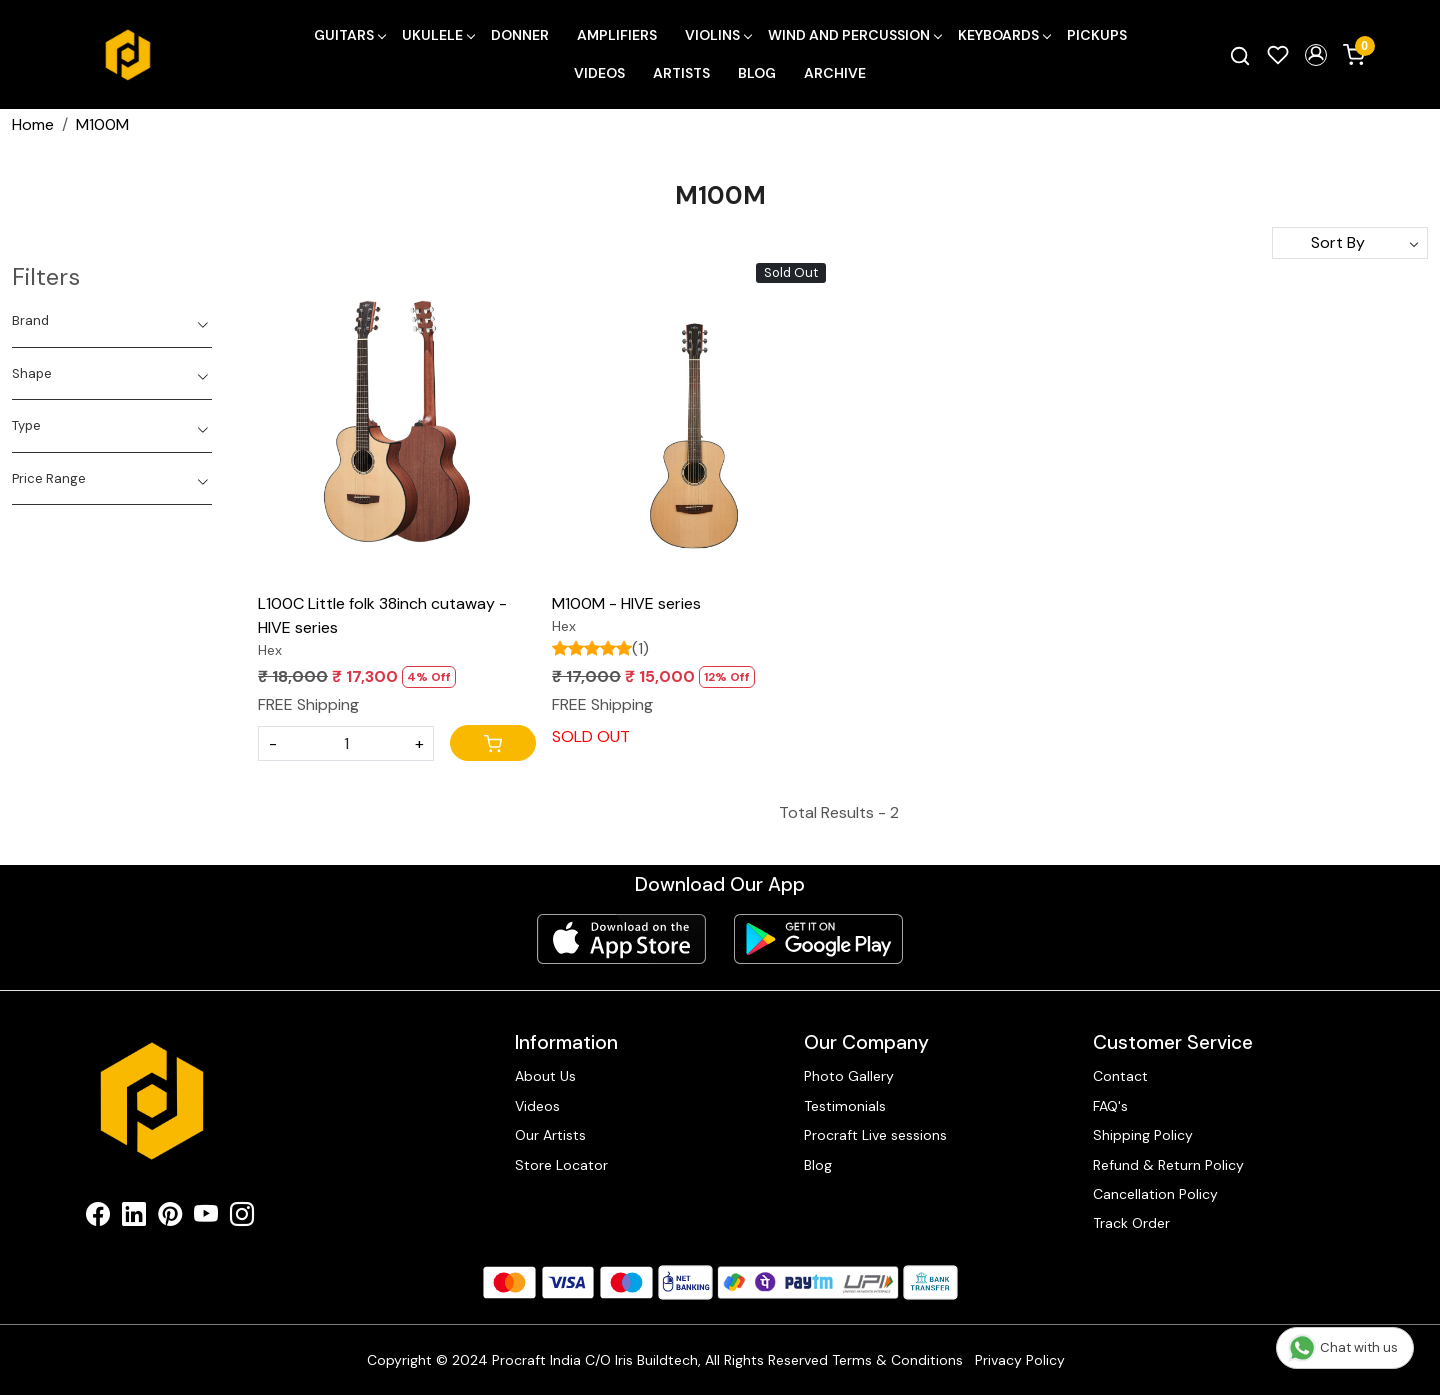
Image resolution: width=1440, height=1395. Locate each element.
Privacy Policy (1020, 1360)
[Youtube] (206, 1218)
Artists (681, 73)
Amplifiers (617, 35)
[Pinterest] (170, 1218)
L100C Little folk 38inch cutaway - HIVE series (382, 615)
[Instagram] (242, 1218)
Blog (757, 73)
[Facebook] (98, 1218)
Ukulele (438, 35)
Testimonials (845, 1106)
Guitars (349, 35)
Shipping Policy (1143, 1135)
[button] (1316, 55)
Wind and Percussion (854, 35)
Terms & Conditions (897, 1360)
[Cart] (493, 743)
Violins (718, 35)
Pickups (1097, 35)
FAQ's (1110, 1106)
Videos (599, 73)
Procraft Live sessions (875, 1135)
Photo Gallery (849, 1076)
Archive (835, 73)
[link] (1240, 55)
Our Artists (550, 1135)
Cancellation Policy (1155, 1194)
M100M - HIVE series (626, 603)
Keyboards (1004, 35)
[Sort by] (1350, 243)
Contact (1120, 1076)
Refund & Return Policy (1168, 1165)
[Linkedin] (134, 1218)
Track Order (1131, 1223)
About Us (545, 1076)
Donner (520, 35)
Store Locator (561, 1165)
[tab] (112, 321)
